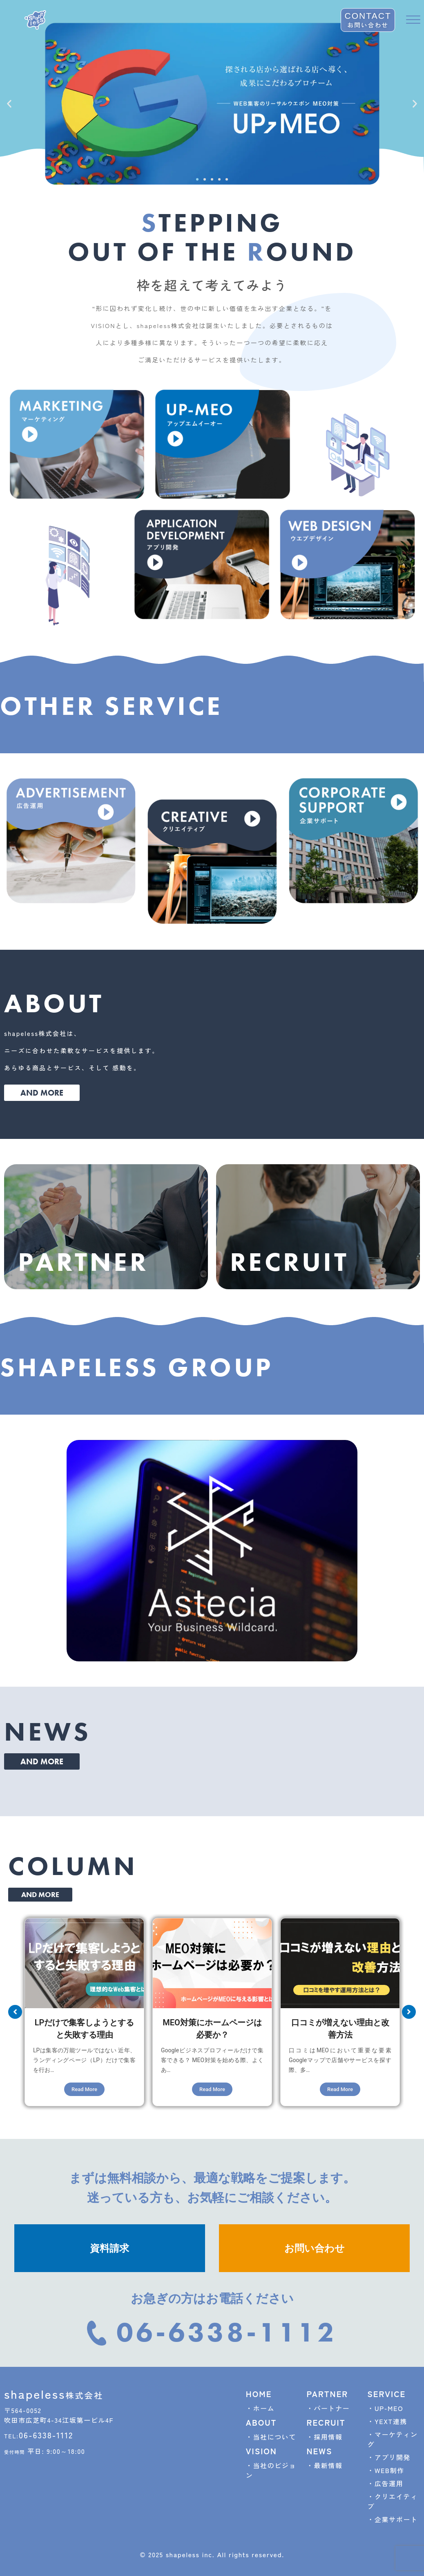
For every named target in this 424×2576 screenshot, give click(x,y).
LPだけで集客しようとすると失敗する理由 (84, 2029)
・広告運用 (385, 2483)
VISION (261, 2451)
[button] (9, 103)
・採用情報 (325, 2437)
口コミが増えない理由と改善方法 (340, 2029)
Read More (84, 2089)
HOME (259, 2394)
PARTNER (327, 2394)
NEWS (320, 2451)
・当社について (271, 2437)
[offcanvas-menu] (413, 20)
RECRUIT (326, 2422)
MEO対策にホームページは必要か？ (212, 2029)
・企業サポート (392, 2519)
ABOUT (261, 2422)
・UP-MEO (385, 2408)
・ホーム (260, 2408)
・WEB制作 (385, 2470)
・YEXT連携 (387, 2421)
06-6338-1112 (38, 2435)
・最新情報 (325, 2465)
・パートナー (328, 2408)
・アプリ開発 (389, 2457)
